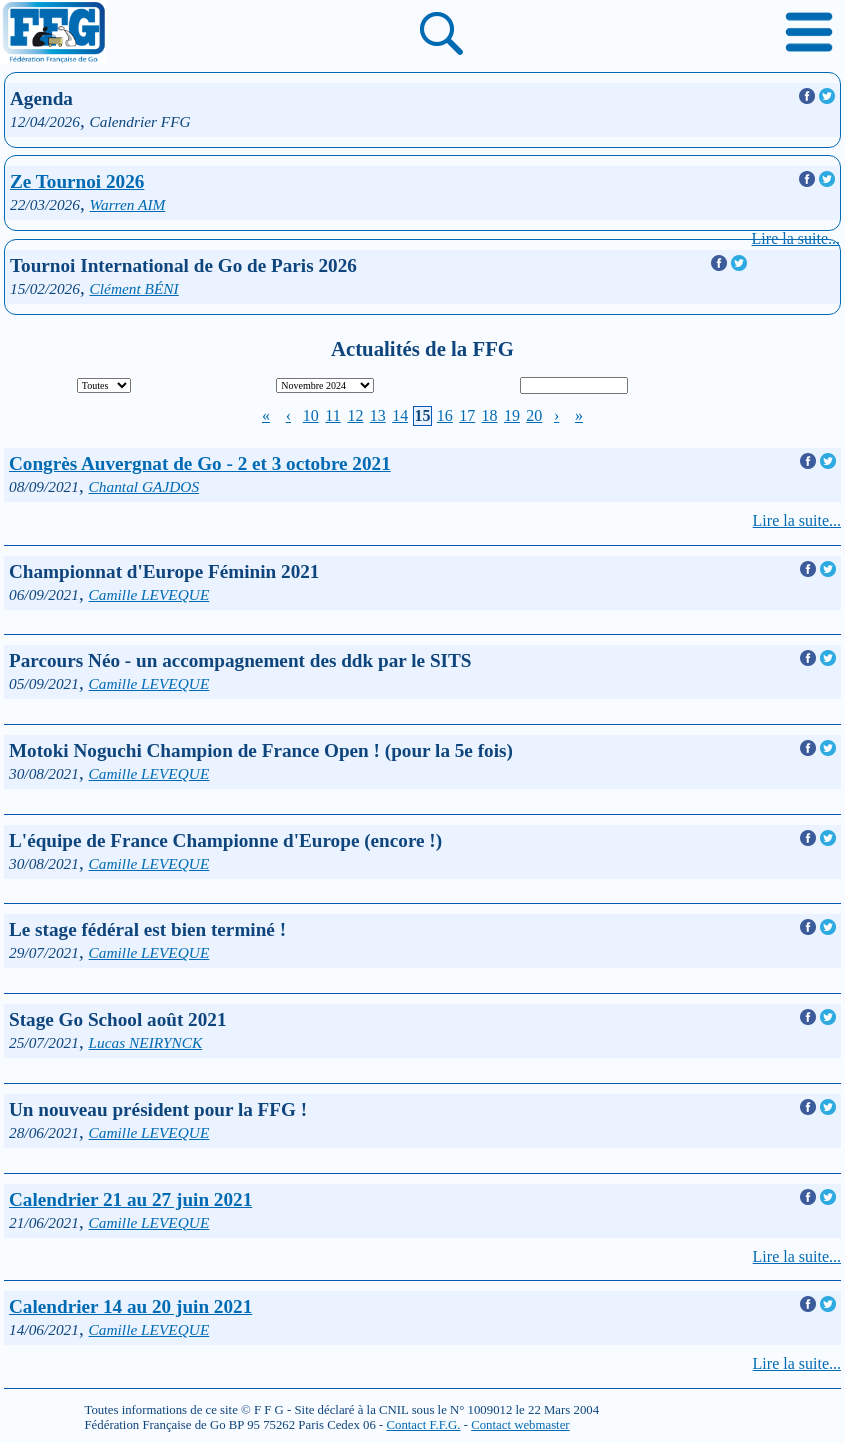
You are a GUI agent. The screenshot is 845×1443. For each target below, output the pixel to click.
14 (400, 415)
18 (490, 415)
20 (534, 415)
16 (445, 415)
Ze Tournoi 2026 (77, 181)
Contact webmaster (520, 1425)
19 (512, 415)
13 (378, 415)
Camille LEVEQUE (149, 594)
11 (332, 415)
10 (311, 415)
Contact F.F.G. (423, 1425)
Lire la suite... (796, 238)
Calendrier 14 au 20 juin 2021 (130, 1306)
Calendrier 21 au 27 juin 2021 (130, 1199)
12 (355, 415)
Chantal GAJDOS (144, 486)
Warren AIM (128, 204)
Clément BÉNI (134, 288)
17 (467, 415)
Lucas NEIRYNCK (146, 1042)
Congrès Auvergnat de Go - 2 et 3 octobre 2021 (200, 463)
